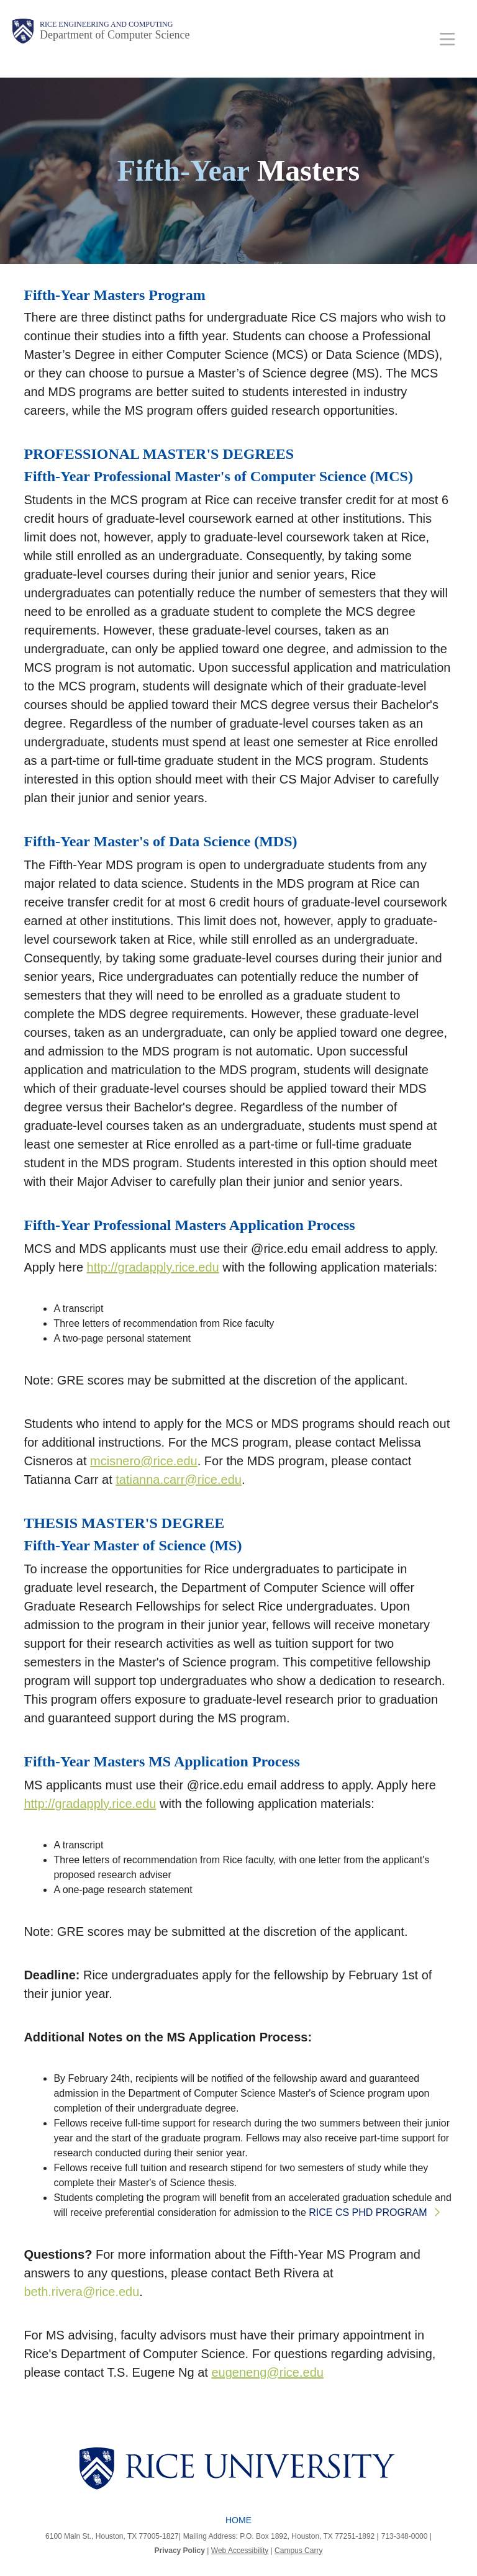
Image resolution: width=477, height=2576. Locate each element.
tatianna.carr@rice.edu (179, 1479)
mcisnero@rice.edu (144, 1461)
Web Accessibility (239, 2550)
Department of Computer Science (114, 35)
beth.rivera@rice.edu (81, 2291)
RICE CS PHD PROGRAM (368, 2212)
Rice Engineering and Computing (106, 24)
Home (238, 2520)
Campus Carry (298, 2550)
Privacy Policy (180, 2550)
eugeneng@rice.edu (267, 2372)
